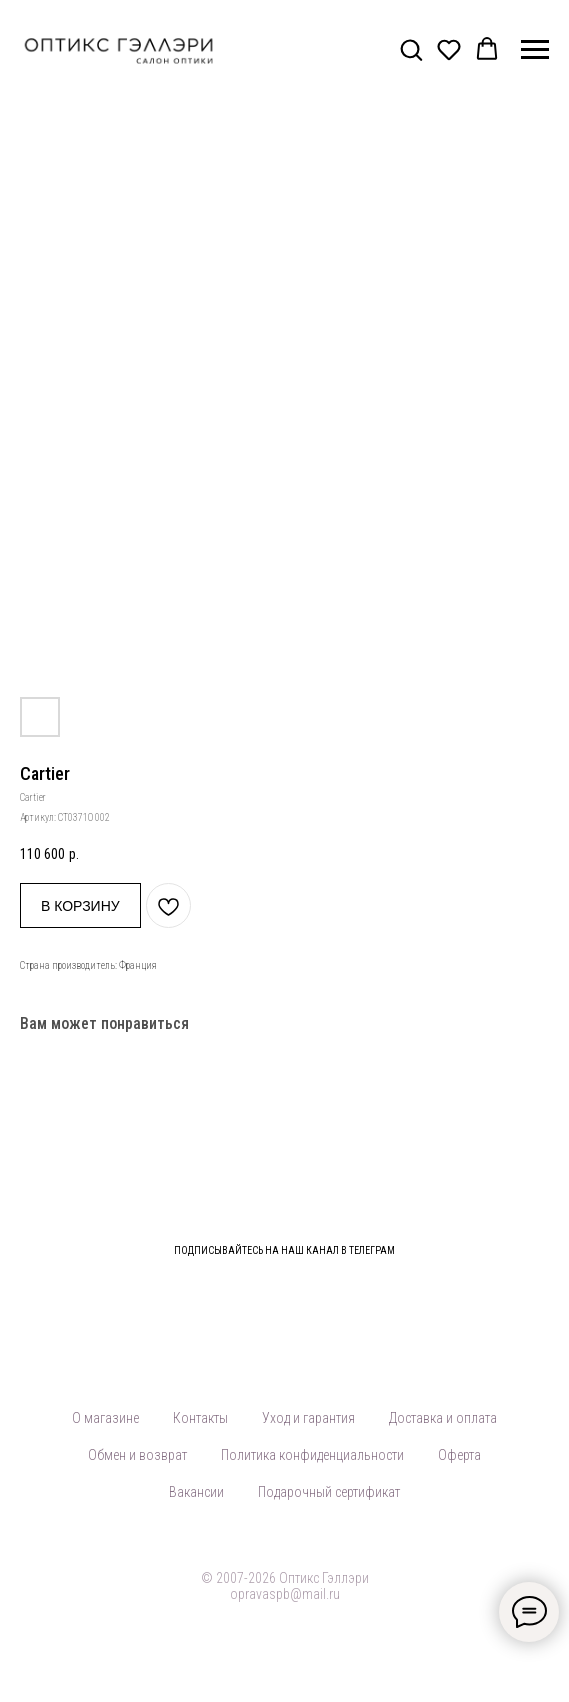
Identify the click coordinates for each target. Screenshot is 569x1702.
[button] (411, 49)
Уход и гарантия (308, 1418)
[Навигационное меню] (535, 50)
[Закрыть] (547, 1237)
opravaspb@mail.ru (285, 1594)
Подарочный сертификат (329, 1492)
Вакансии (196, 1492)
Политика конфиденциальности (312, 1455)
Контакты (200, 1418)
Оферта (459, 1455)
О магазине (105, 1418)
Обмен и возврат (137, 1455)
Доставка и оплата (443, 1418)
